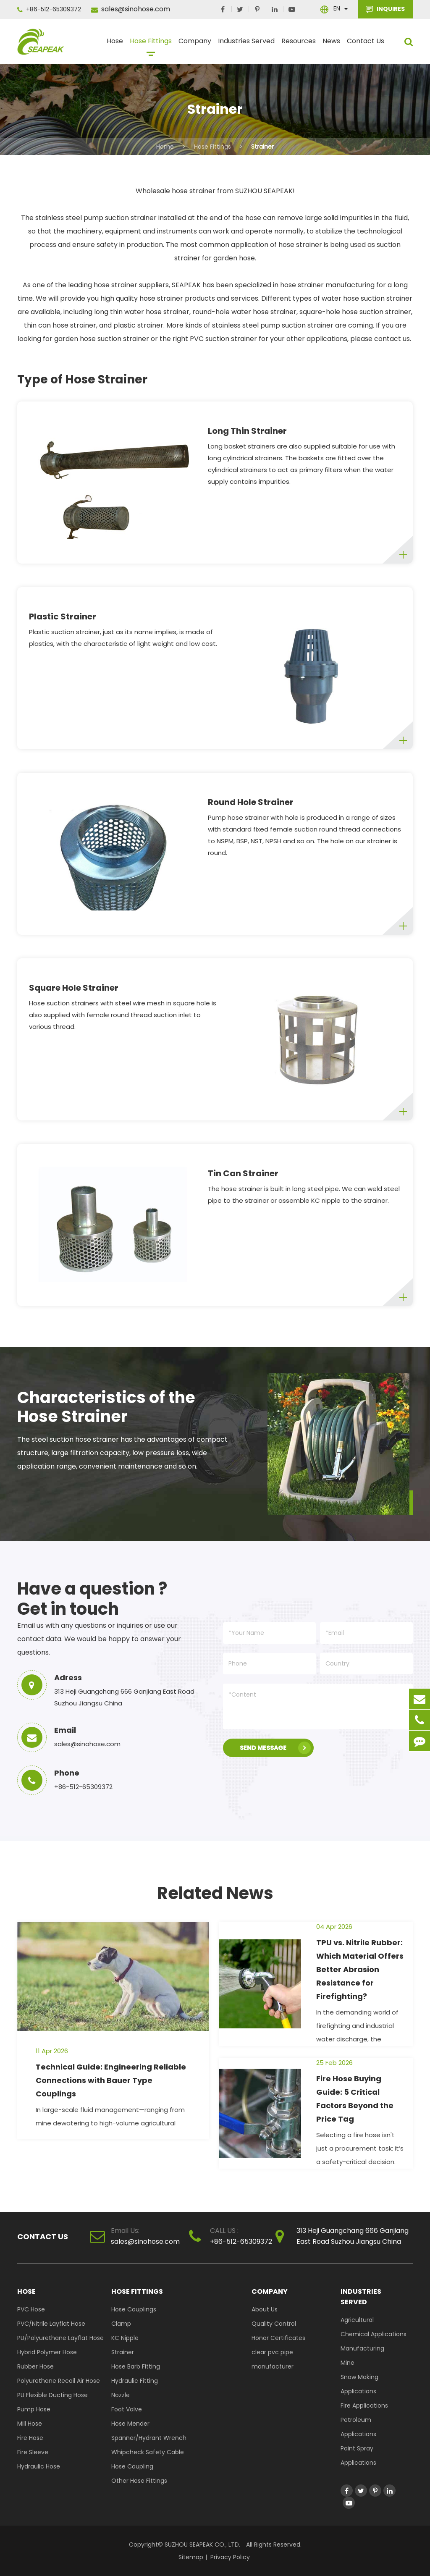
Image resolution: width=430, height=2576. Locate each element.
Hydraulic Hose (38, 2466)
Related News (215, 1893)
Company (194, 44)
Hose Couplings (133, 2309)
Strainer (262, 146)
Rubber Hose (35, 2366)
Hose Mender (130, 2423)
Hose (115, 44)
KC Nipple (125, 2338)
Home (165, 146)
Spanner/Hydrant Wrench (148, 2438)
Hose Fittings (151, 44)
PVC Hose (31, 2309)
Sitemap (190, 2557)
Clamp (121, 2323)
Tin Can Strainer (243, 1173)
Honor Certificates (278, 2338)
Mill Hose (29, 2423)
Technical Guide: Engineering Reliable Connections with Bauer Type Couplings (111, 2080)
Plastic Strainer (62, 616)
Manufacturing (362, 2348)
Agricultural (357, 2320)
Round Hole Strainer (251, 802)
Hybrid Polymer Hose (47, 2352)
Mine (347, 2362)
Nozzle (120, 2395)
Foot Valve (126, 2409)
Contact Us (365, 44)
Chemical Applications (373, 2334)
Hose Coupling (132, 2466)
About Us (265, 2309)
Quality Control (274, 2323)
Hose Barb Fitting (135, 2366)
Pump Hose (33, 2409)
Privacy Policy (230, 2557)
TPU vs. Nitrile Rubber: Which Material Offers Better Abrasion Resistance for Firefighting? (360, 1969)
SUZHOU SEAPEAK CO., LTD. (201, 2544)
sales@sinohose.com (130, 9)
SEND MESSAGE (275, 1748)
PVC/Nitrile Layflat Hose (51, 2323)
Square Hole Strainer (73, 988)
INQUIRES (385, 9)
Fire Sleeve (32, 2452)
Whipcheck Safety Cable (147, 2452)
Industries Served (246, 44)
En (336, 8)
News (331, 44)
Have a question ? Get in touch (92, 1599)
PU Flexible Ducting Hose (52, 2395)
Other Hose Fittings (139, 2480)
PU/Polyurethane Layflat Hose (60, 2338)
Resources (298, 44)
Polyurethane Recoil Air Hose (58, 2381)
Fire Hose (30, 2438)
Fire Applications (364, 2405)
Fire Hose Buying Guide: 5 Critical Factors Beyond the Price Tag (354, 2098)
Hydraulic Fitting (134, 2381)
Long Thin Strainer (247, 431)
